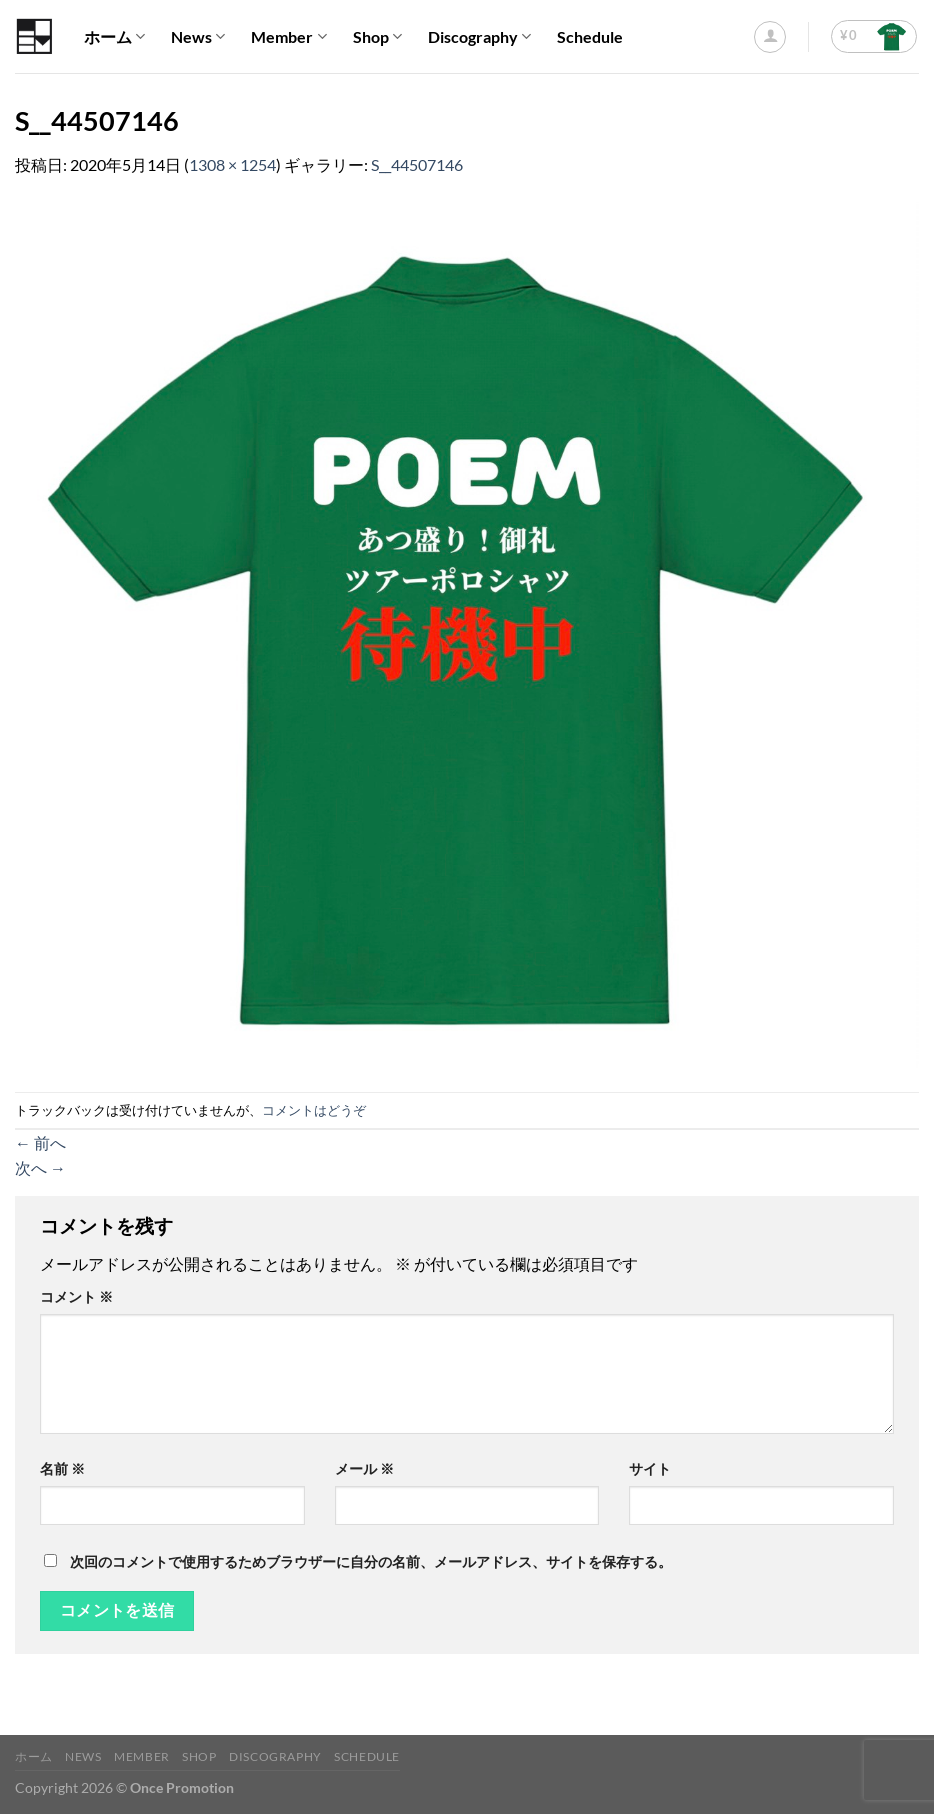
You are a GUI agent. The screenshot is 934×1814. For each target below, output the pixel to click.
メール (364, 1468)
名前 (62, 1468)
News (198, 37)
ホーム (114, 37)
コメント (76, 1296)
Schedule (590, 36)
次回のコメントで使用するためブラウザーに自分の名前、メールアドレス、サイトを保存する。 (371, 1561)
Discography (479, 37)
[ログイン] (770, 37)
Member (288, 37)
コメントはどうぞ (314, 1110)
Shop (377, 37)
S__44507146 (417, 164)
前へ (40, 1142)
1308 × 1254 (232, 164)
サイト (650, 1468)
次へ (40, 1167)
